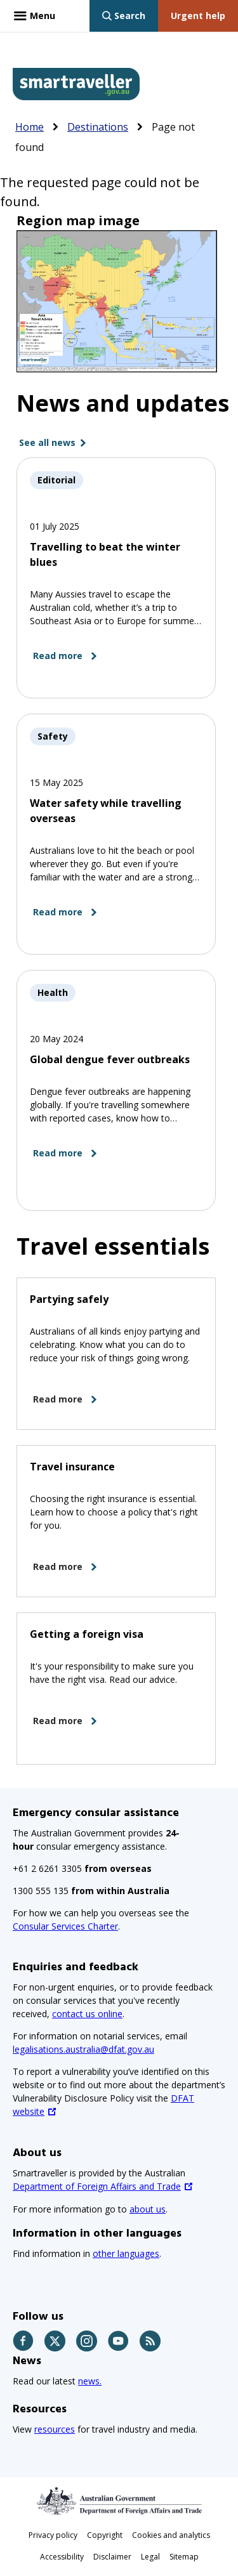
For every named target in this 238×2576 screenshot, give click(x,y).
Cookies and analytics (171, 2535)
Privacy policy (53, 2535)
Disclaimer (112, 2556)
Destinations (97, 127)
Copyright (104, 2535)
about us (147, 2209)
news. (90, 2381)
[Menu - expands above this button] (34, 16)
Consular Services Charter (65, 1926)
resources (54, 2429)
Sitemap (184, 2556)
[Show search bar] (123, 16)
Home (29, 127)
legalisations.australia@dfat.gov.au (83, 2049)
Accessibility (62, 2556)
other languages (126, 2253)
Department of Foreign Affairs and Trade (97, 2186)
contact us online (87, 2014)
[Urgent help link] (198, 16)
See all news (47, 442)
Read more (58, 656)
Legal (150, 2556)
